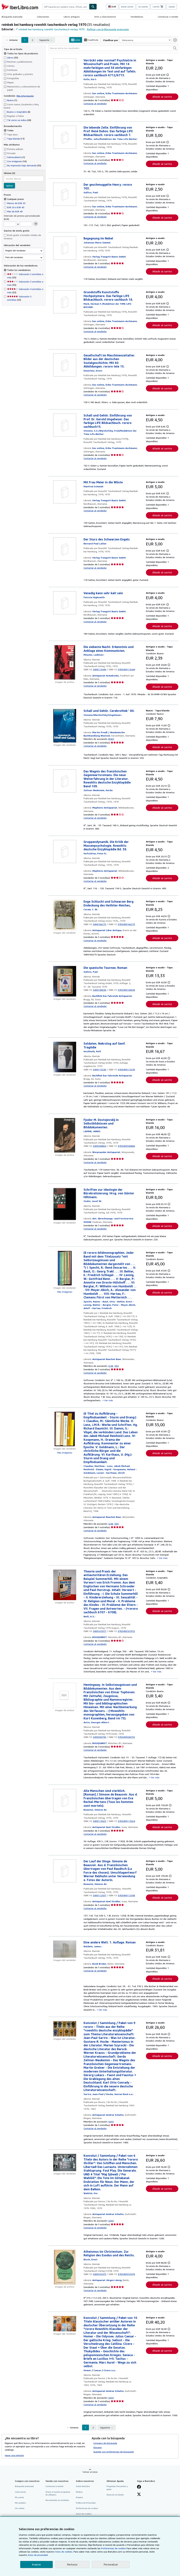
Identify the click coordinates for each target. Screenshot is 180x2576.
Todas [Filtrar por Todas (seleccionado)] (9, 130)
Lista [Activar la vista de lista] (75, 40)
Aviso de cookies (84, 2513)
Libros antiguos (72, 16)
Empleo (79, 2497)
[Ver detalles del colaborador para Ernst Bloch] (90, 2259)
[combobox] (65, 6)
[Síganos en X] (139, 2494)
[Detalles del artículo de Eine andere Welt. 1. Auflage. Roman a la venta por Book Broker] (64, 1949)
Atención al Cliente (115, 2494)
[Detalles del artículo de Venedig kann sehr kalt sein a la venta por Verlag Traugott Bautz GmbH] (64, 602)
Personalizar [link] (111, 2564)
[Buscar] (93, 6)
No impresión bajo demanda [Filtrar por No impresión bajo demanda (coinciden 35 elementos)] (22, 165)
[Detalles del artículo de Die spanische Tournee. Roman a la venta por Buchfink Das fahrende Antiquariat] (64, 981)
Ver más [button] (108, 1400)
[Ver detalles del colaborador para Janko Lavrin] (92, 1131)
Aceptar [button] (36, 2564)
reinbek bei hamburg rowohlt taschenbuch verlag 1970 (51, 29)
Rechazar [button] (72, 2564)
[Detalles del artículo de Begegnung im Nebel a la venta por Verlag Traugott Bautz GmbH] (64, 248)
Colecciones (43, 16)
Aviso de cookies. (64, 2551)
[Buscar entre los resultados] (113, 48)
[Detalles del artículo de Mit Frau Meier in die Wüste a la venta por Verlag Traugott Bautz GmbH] (64, 492)
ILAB (110, 1365)
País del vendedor (14, 257)
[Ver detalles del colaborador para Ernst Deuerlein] (93, 370)
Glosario (97, 2447)
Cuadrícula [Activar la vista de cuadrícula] (91, 40)
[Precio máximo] (26, 224)
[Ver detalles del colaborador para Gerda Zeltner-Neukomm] (98, 790)
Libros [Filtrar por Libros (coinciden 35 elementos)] (11, 57)
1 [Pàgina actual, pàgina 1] (24, 40)
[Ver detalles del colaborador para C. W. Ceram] (91, 909)
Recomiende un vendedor (57, 2500)
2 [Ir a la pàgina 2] (32, 40)
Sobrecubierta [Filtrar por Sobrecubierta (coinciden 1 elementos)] (14, 157)
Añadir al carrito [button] (162, 96)
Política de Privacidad (85, 2503)
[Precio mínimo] (10, 224)
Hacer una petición (14, 2455)
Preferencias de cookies (113, 2548)
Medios (79, 2492)
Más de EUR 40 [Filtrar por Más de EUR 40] (13, 211)
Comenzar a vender (168, 16)
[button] (175, 48)
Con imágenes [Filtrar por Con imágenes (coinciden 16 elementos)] (15, 161)
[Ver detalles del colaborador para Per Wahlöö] (91, 2193)
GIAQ (111, 2121)
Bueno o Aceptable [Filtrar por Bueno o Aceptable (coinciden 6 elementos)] (17, 111)
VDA (116, 1365)
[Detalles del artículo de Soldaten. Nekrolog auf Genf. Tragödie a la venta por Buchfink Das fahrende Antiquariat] (64, 1057)
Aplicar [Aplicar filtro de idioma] (9, 185)
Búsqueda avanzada (12, 16)
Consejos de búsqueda (105, 2443)
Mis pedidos (20, 2503)
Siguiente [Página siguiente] (44, 40)
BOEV (111, 738)
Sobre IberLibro (83, 2486)
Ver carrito (19, 2508)
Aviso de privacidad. (38, 2554)
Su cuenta (143, 6)
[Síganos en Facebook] (139, 2487)
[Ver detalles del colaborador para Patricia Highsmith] (94, 597)
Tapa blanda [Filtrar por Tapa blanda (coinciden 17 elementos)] (14, 138)
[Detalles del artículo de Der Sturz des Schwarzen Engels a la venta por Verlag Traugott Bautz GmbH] (64, 549)
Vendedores (137, 16)
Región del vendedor (15, 250)
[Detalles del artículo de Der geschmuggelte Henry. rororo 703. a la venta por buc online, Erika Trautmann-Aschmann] (64, 194)
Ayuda (172, 6)
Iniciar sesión (127, 6)
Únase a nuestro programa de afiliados (57, 2493)
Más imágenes (64, 1291)
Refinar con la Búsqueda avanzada (108, 29)
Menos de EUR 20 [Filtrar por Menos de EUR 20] (15, 203)
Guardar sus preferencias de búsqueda (113, 2451)
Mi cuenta (19, 2497)
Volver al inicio (90, 2471)
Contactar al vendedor (95, 103)
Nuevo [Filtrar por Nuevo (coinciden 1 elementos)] (10, 100)
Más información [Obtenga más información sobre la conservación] (25, 96)
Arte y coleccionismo (105, 16)
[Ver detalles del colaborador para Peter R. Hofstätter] (95, 853)
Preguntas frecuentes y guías (117, 2487)
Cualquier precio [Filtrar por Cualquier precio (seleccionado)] (14, 199)
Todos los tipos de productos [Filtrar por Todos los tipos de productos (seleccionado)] (21, 53)
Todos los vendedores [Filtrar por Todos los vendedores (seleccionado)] (19, 270)
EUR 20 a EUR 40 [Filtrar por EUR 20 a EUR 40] (14, 207)
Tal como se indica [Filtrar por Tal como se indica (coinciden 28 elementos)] (17, 120)
